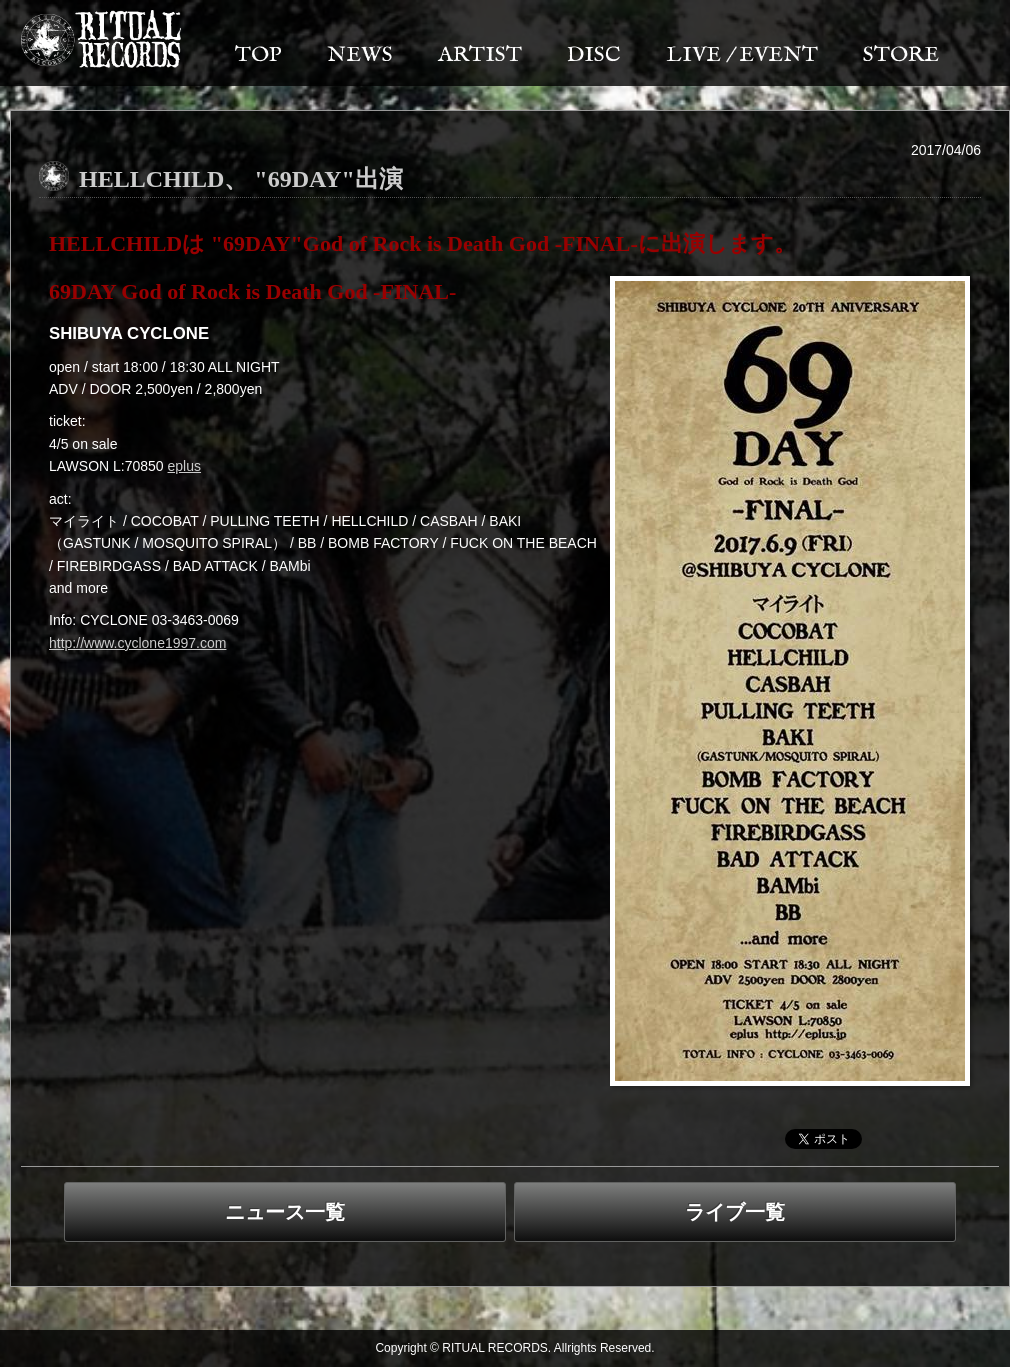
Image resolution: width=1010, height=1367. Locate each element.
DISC (594, 55)
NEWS (360, 55)
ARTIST (480, 55)
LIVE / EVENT (742, 55)
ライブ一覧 (735, 1212)
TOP (258, 55)
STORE (901, 55)
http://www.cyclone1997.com (137, 643)
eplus (184, 466)
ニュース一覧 (285, 1212)
